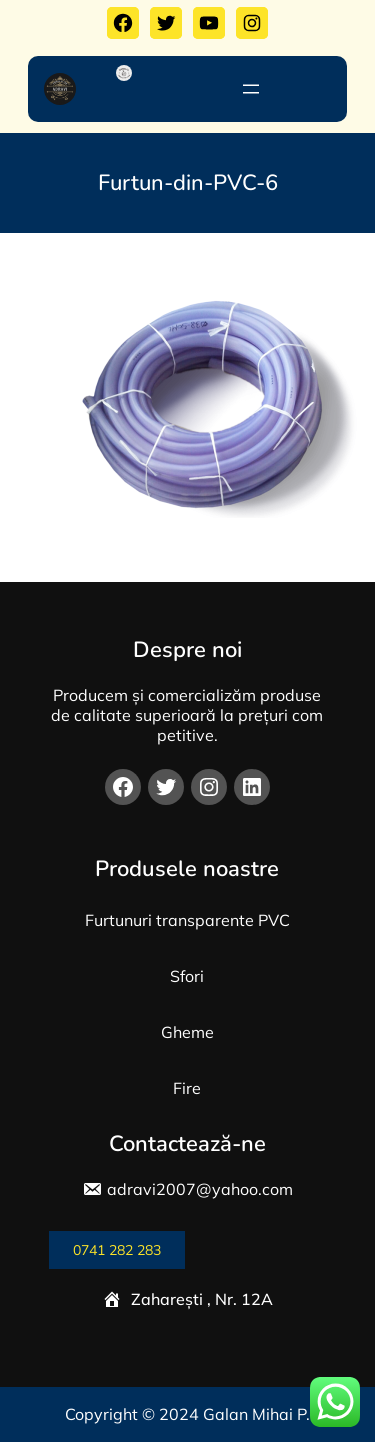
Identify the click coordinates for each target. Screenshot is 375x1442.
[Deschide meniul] (251, 89)
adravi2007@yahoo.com (200, 1189)
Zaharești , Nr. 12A (202, 1299)
